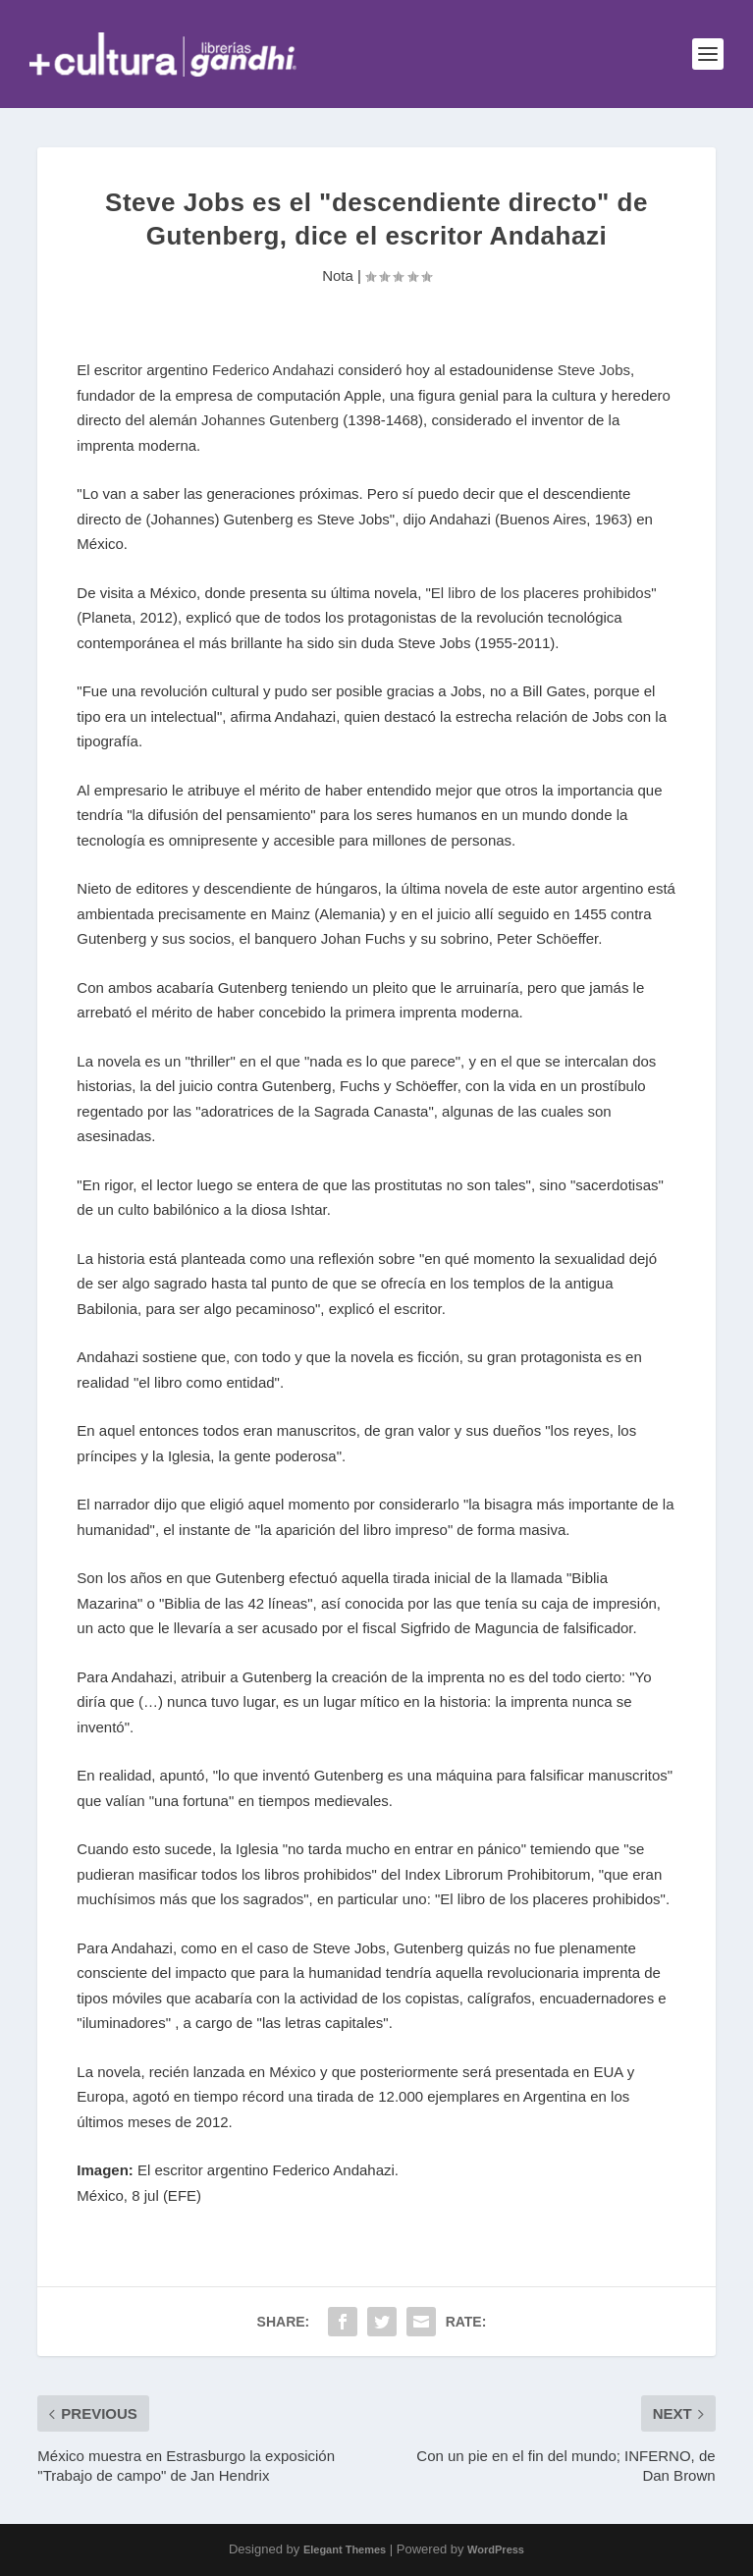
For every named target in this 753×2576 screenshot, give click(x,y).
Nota (337, 275)
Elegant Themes (344, 2549)
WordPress (495, 2549)
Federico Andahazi (273, 369)
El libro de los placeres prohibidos (541, 592)
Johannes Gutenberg (270, 419)
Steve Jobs (594, 369)
